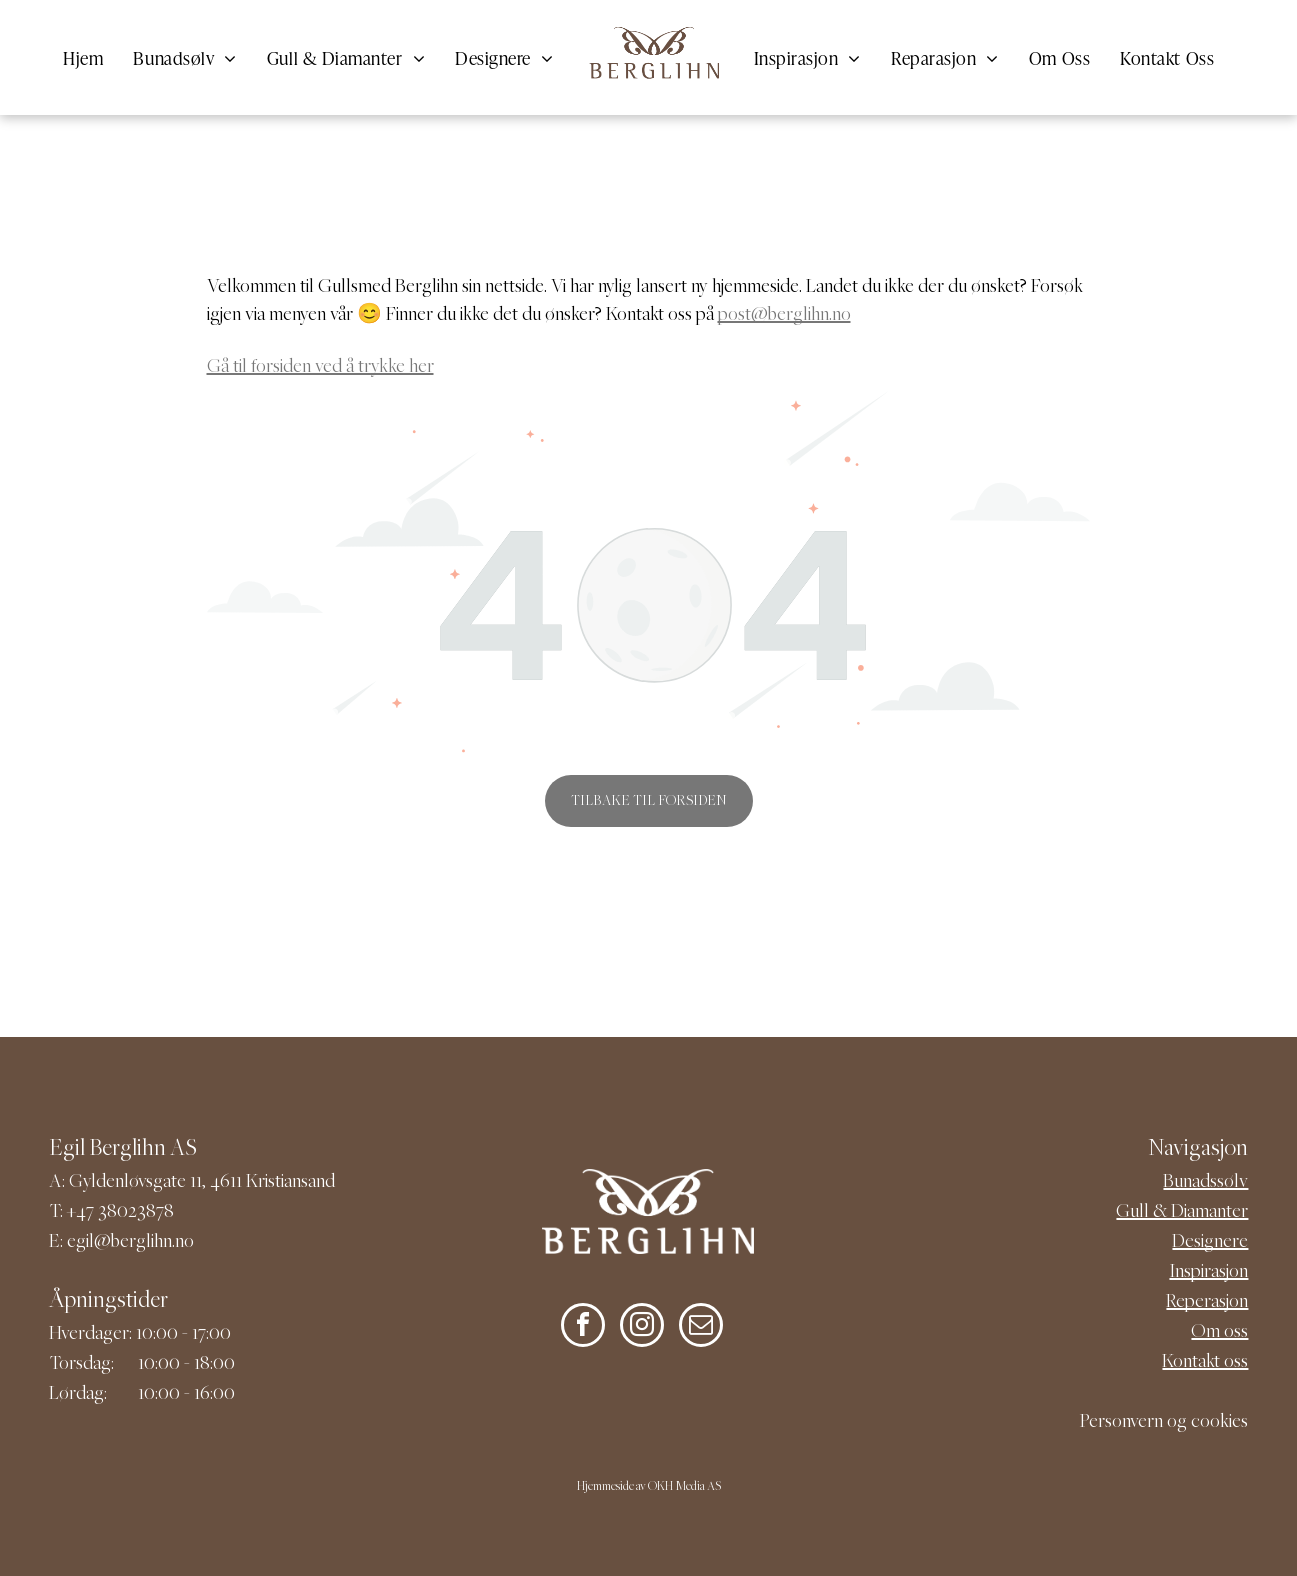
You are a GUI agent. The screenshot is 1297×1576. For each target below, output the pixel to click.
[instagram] (642, 1327)
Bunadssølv (1205, 1182)
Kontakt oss (1205, 1362)
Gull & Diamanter (1182, 1212)
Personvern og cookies (1164, 1422)
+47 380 (97, 1212)
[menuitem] (83, 57)
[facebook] (583, 1327)
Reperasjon (1207, 1302)
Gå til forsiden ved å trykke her (320, 367)
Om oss (1219, 1332)
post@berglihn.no (784, 315)
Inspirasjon (1208, 1272)
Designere (1210, 1242)
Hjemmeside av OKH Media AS (649, 1487)
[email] (701, 1327)
